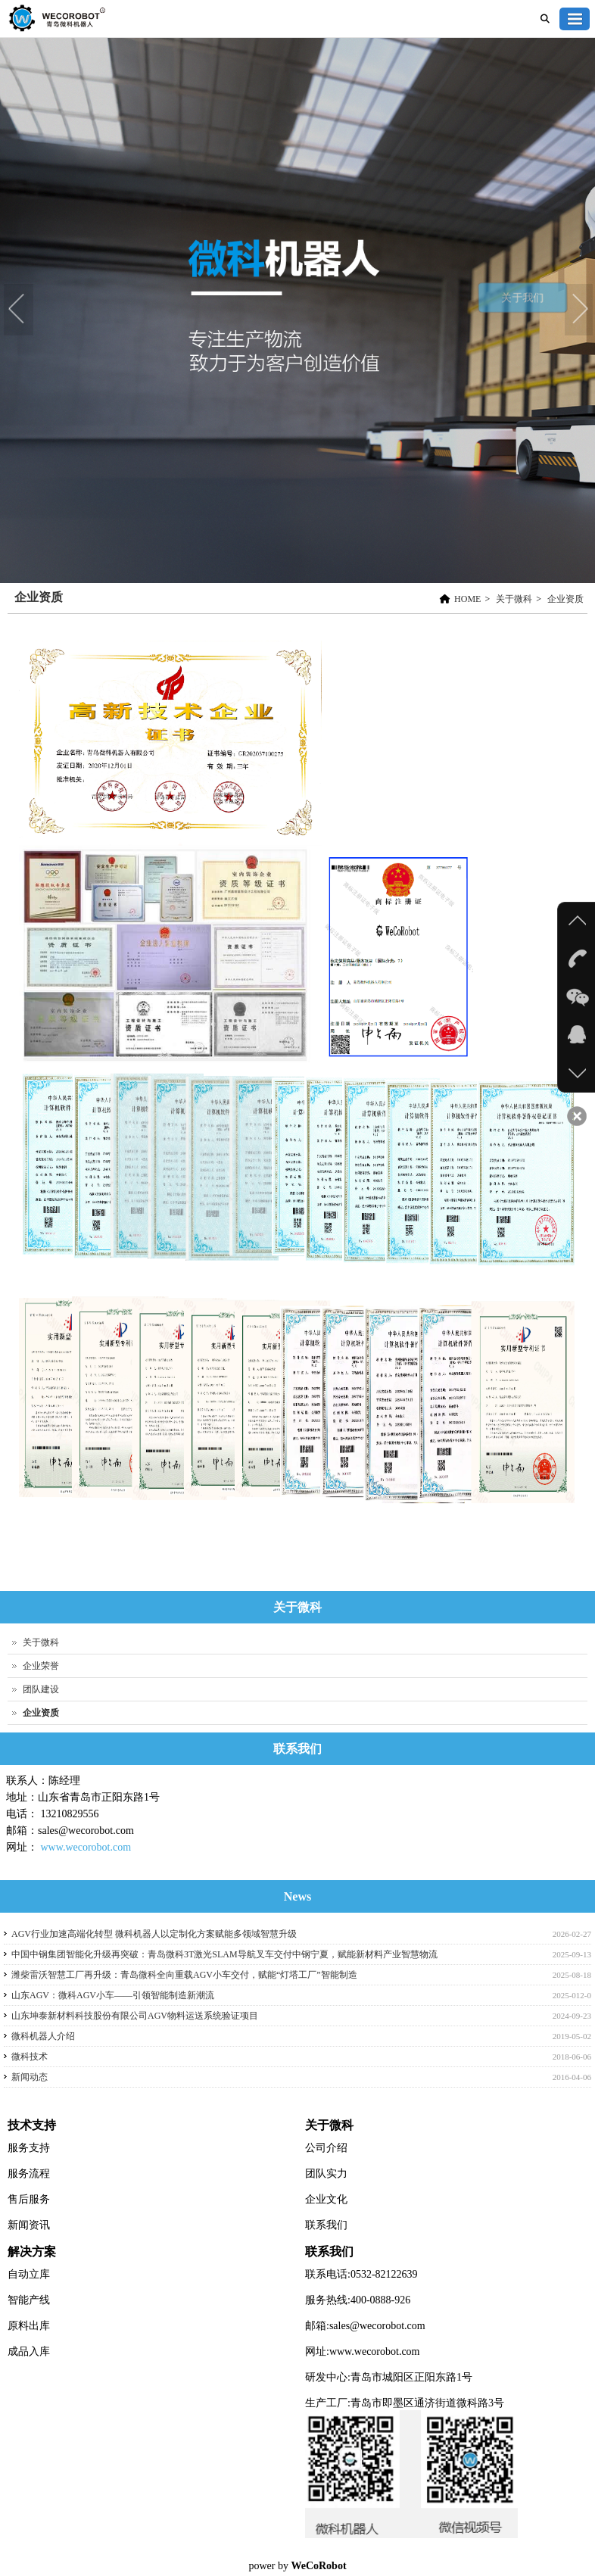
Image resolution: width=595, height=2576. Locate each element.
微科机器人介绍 (43, 2036)
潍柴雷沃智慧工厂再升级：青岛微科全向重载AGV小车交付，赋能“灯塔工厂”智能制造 (184, 1974)
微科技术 (29, 2056)
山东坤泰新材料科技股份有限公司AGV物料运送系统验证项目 (134, 2015)
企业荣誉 (41, 1666)
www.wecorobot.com (86, 1847)
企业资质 (565, 599)
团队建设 (41, 1689)
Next (580, 310)
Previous (19, 310)
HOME (467, 599)
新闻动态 (29, 2077)
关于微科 (514, 599)
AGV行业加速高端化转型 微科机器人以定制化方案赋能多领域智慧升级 (154, 1934)
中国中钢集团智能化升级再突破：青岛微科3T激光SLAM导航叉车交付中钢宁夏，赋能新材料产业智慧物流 (224, 1954)
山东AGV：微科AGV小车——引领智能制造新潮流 (112, 1995)
